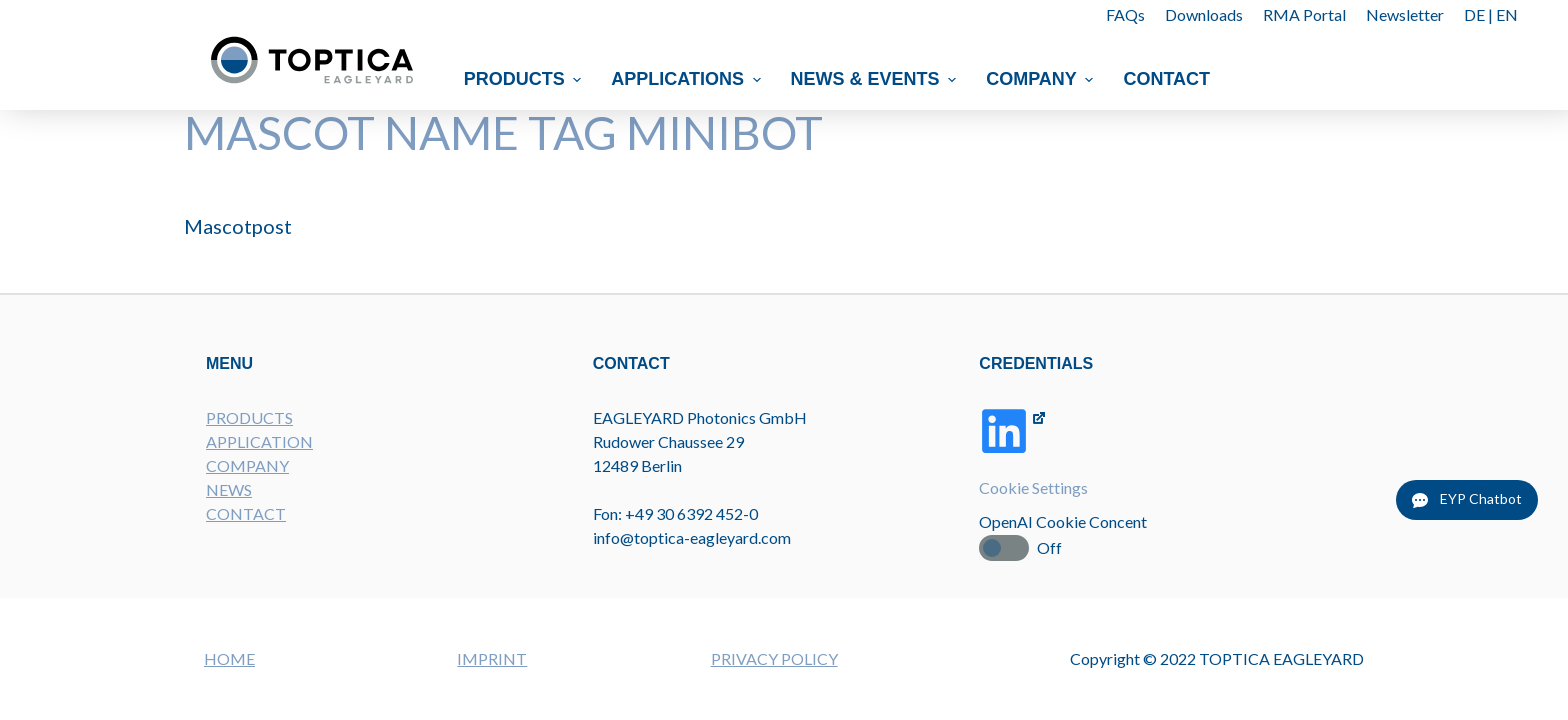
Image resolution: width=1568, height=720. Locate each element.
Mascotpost (238, 226)
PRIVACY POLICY (774, 658)
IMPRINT (492, 658)
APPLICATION (259, 441)
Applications (689, 79)
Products (525, 79)
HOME (229, 658)
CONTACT (246, 513)
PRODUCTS (249, 417)
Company (1042, 79)
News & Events (876, 79)
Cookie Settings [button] (1033, 487)
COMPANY (247, 465)
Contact (1167, 79)
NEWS (229, 489)
